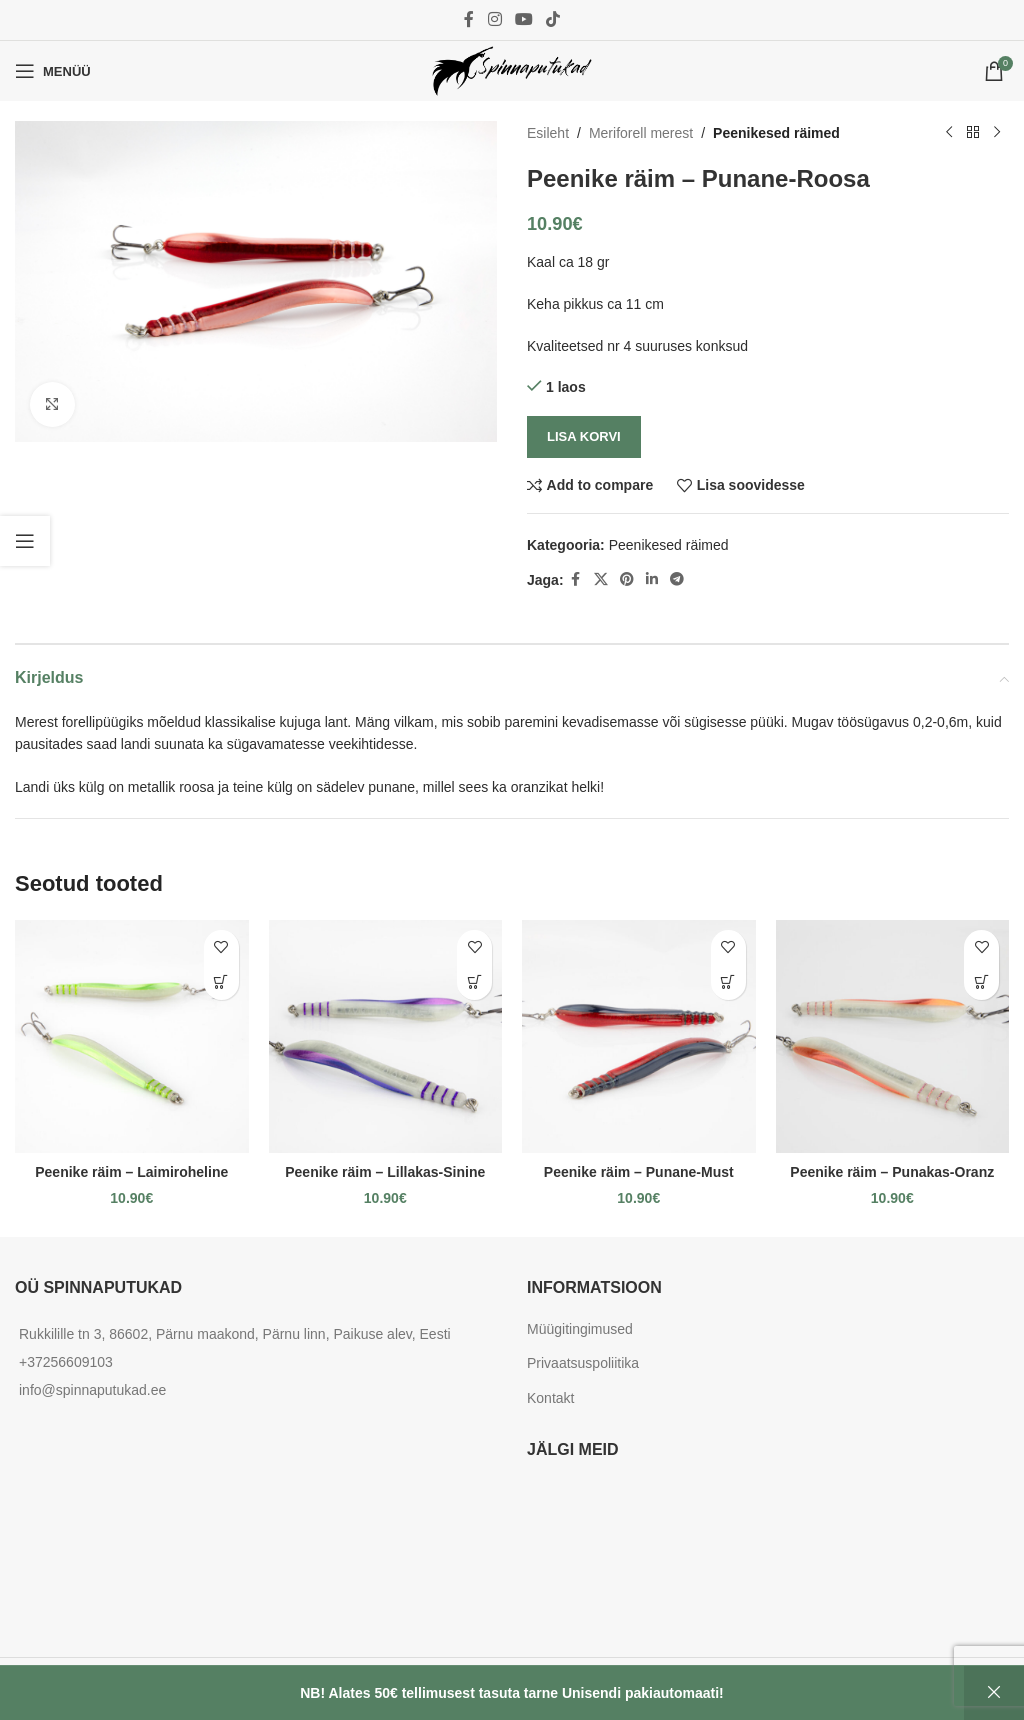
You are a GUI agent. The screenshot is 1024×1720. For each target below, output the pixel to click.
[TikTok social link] (553, 19)
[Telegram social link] (677, 579)
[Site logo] (512, 70)
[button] (221, 982)
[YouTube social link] (523, 19)
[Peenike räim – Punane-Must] (639, 1037)
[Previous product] (949, 133)
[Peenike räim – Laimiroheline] (132, 1037)
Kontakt (550, 1398)
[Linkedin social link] (652, 579)
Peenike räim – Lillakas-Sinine (385, 1172)
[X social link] (601, 579)
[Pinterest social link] (627, 579)
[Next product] (997, 133)
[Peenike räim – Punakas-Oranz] (893, 1037)
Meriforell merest (641, 133)
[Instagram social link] (494, 19)
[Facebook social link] (469, 19)
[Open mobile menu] (53, 71)
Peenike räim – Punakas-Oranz (892, 1172)
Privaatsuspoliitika (583, 1363)
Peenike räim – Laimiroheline (131, 1172)
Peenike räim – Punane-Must (639, 1172)
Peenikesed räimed (776, 133)
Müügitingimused (580, 1329)
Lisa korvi (584, 436)
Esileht (548, 133)
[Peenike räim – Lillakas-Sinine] (386, 1037)
